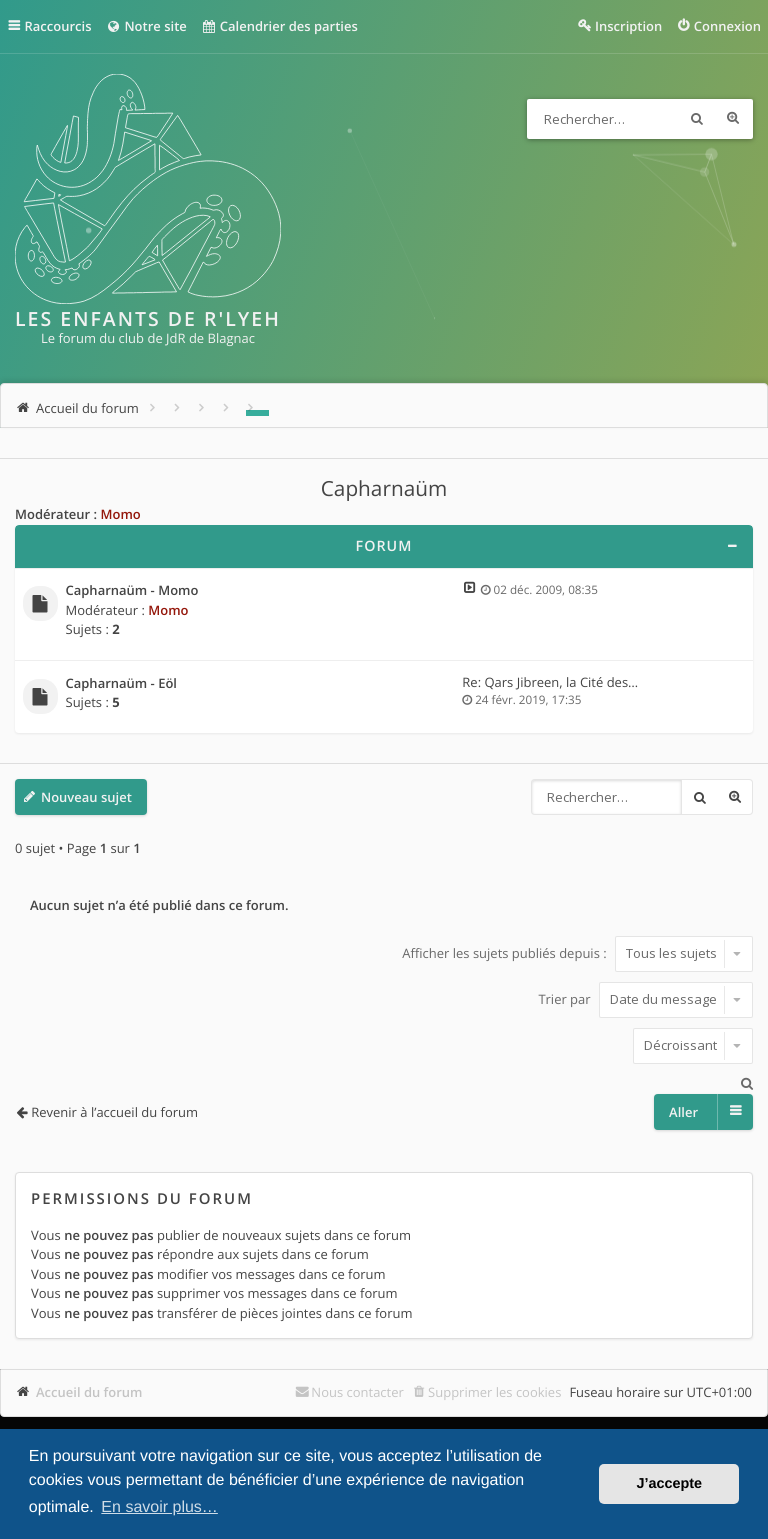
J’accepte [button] (669, 1484)
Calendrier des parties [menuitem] (279, 26)
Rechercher (697, 119)
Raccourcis (58, 26)
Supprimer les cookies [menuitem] (494, 1392)
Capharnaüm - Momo (132, 591)
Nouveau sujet (86, 797)
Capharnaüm (384, 489)
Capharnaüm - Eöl (122, 684)
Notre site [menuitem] (145, 26)
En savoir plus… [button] (159, 1507)
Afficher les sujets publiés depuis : (577, 953)
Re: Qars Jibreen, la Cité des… (550, 682)
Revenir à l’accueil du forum (114, 1112)
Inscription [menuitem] (628, 26)
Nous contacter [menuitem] (357, 1392)
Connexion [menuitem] (727, 26)
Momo (120, 514)
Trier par (645, 999)
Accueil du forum (89, 1392)
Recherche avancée (733, 119)
